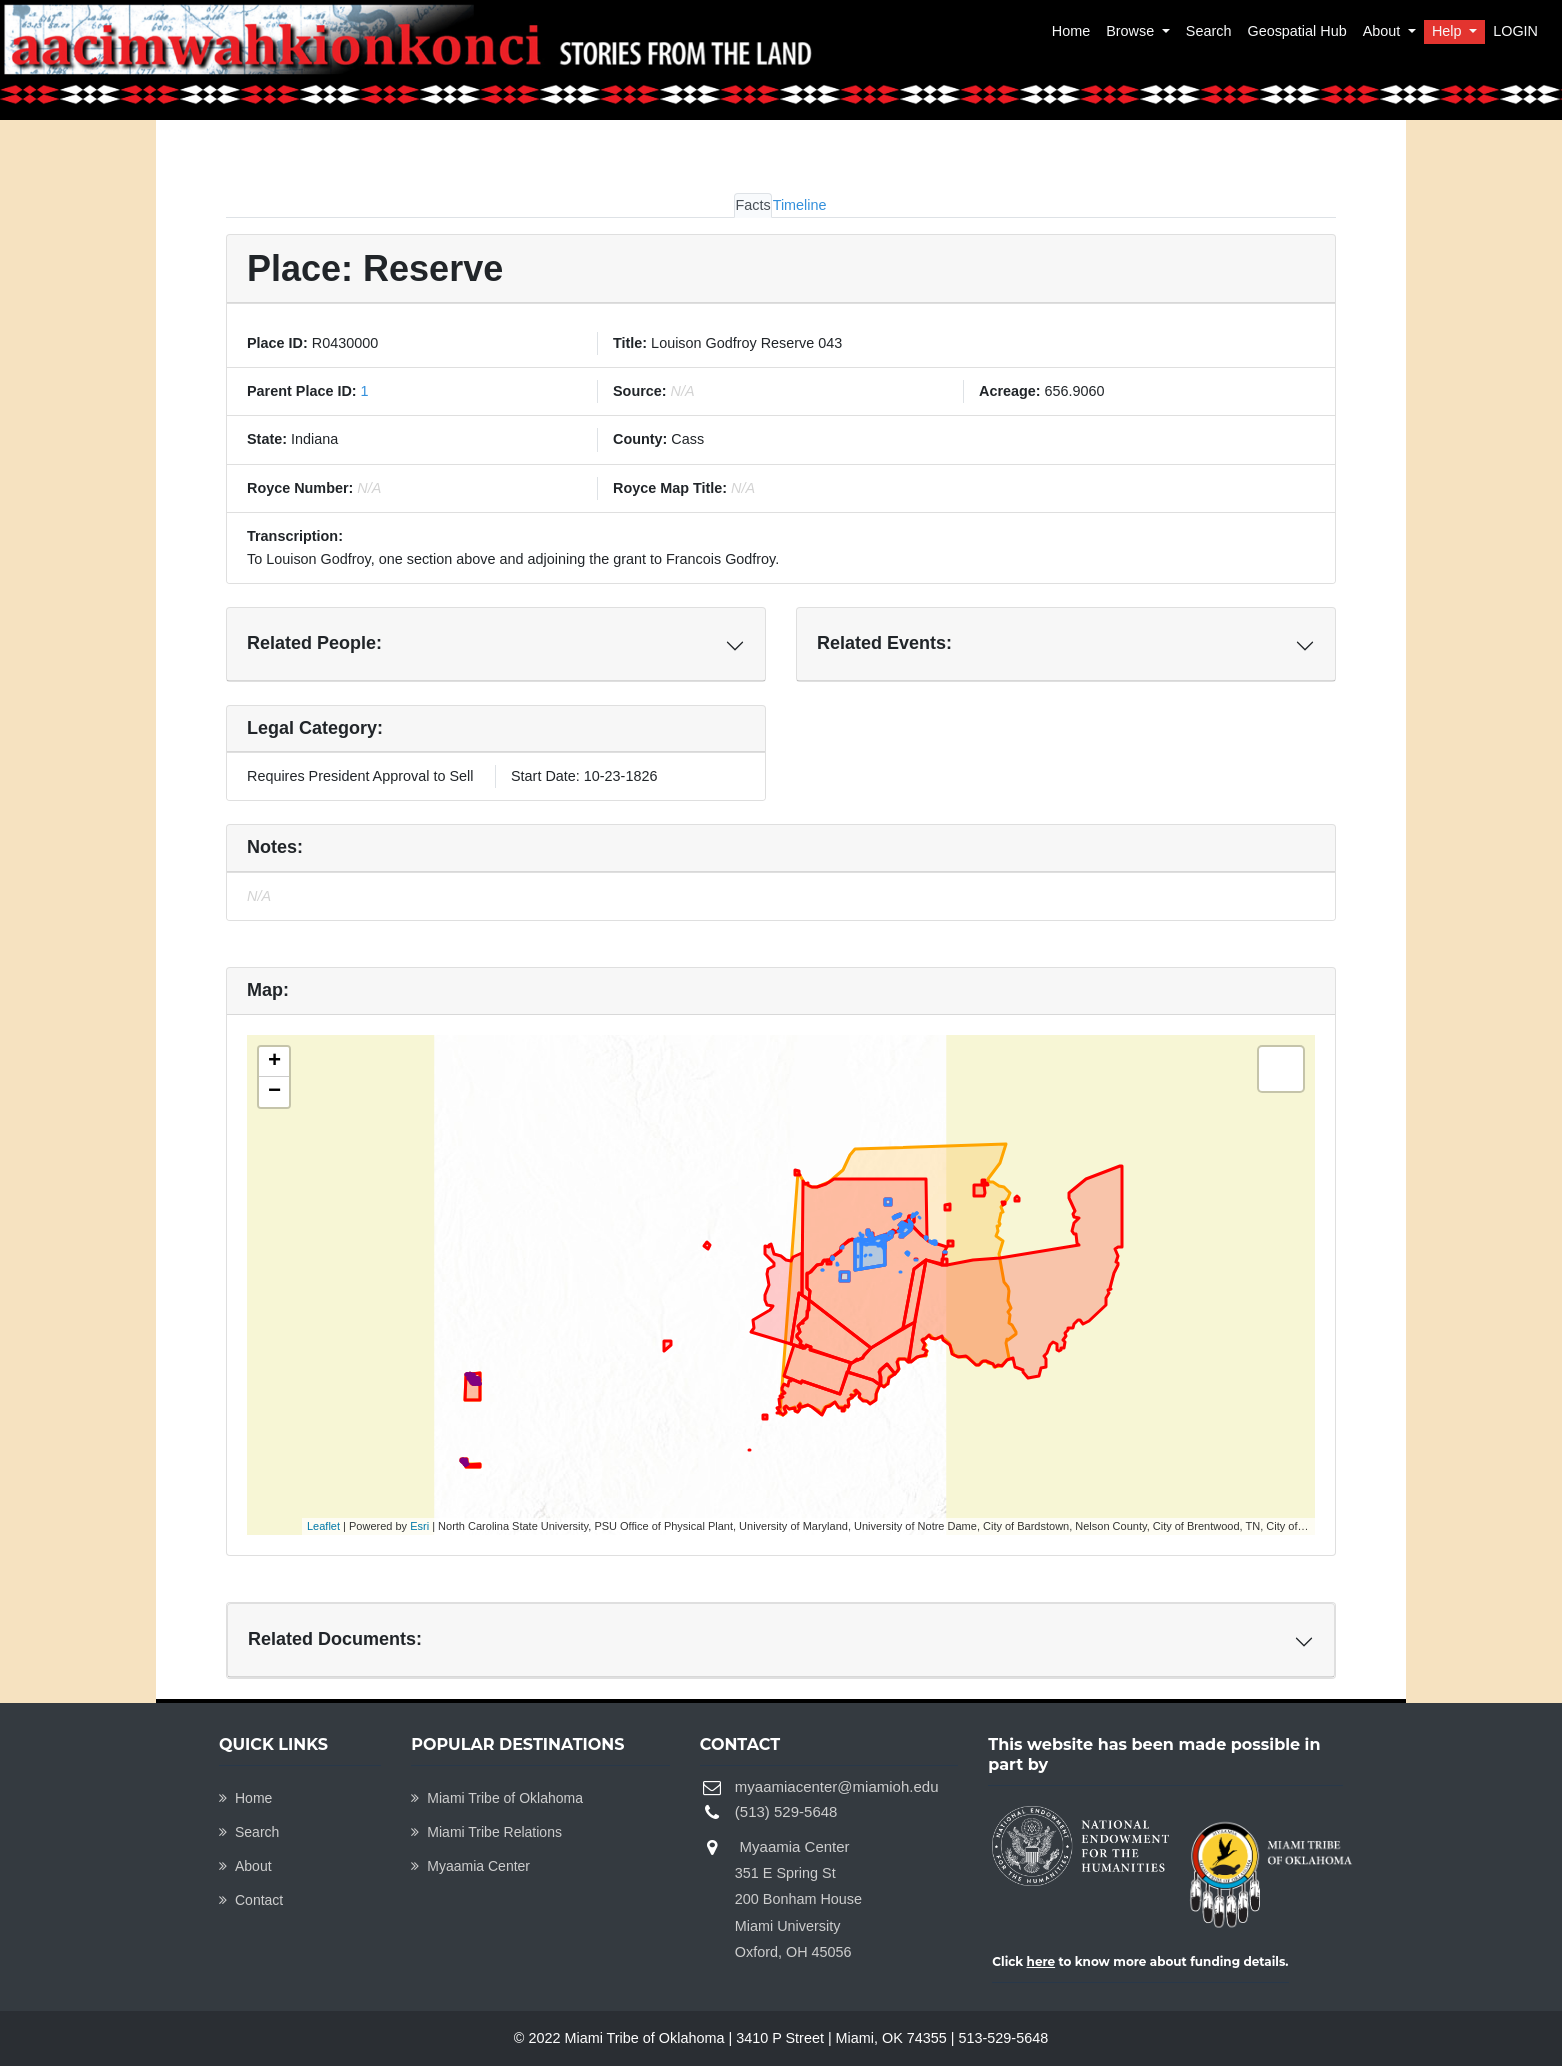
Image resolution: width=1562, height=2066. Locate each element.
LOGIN (1515, 31)
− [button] (274, 1092)
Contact (251, 1900)
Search (1209, 31)
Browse (1132, 31)
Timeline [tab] (800, 205)
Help (1449, 31)
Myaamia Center (470, 1866)
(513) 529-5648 (786, 1811)
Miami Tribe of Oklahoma (497, 1798)
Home (1071, 31)
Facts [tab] (752, 205)
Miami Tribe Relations (486, 1832)
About (1384, 31)
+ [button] (274, 1062)
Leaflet (323, 1526)
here (1041, 1961)
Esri (419, 1526)
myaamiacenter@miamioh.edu (837, 1786)
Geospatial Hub (1296, 31)
